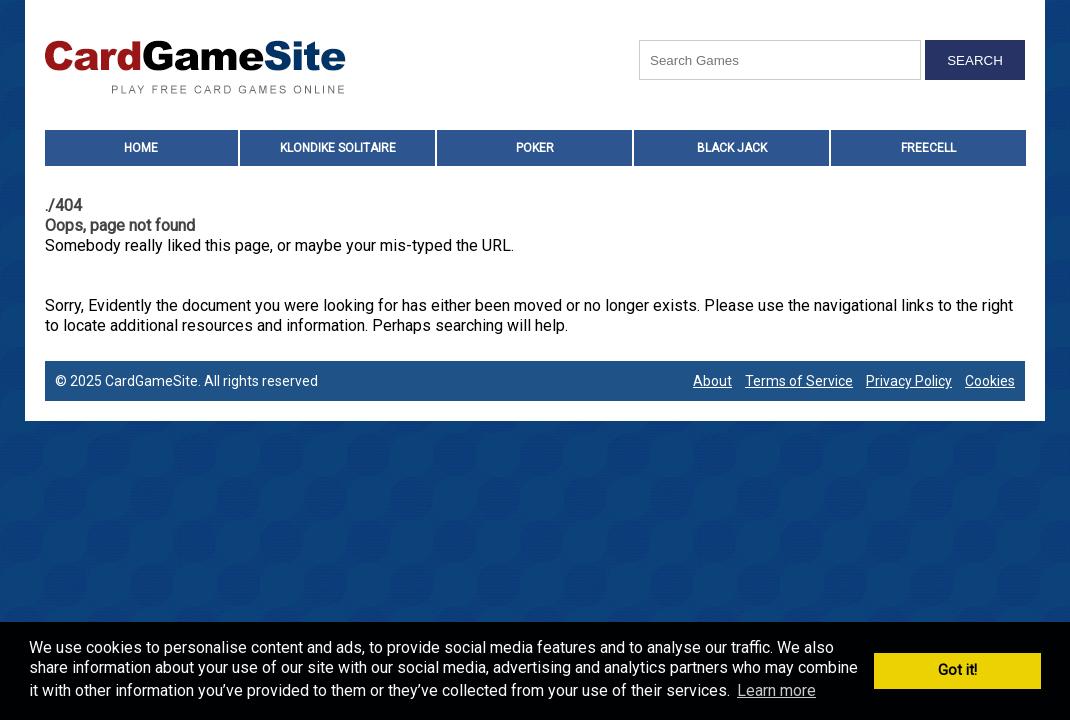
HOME (141, 148)
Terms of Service (799, 381)
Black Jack (732, 148)
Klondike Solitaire (338, 148)
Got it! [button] (957, 670)
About (712, 381)
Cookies (990, 381)
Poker (535, 148)
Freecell (928, 148)
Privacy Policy (909, 381)
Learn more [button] (776, 690)
